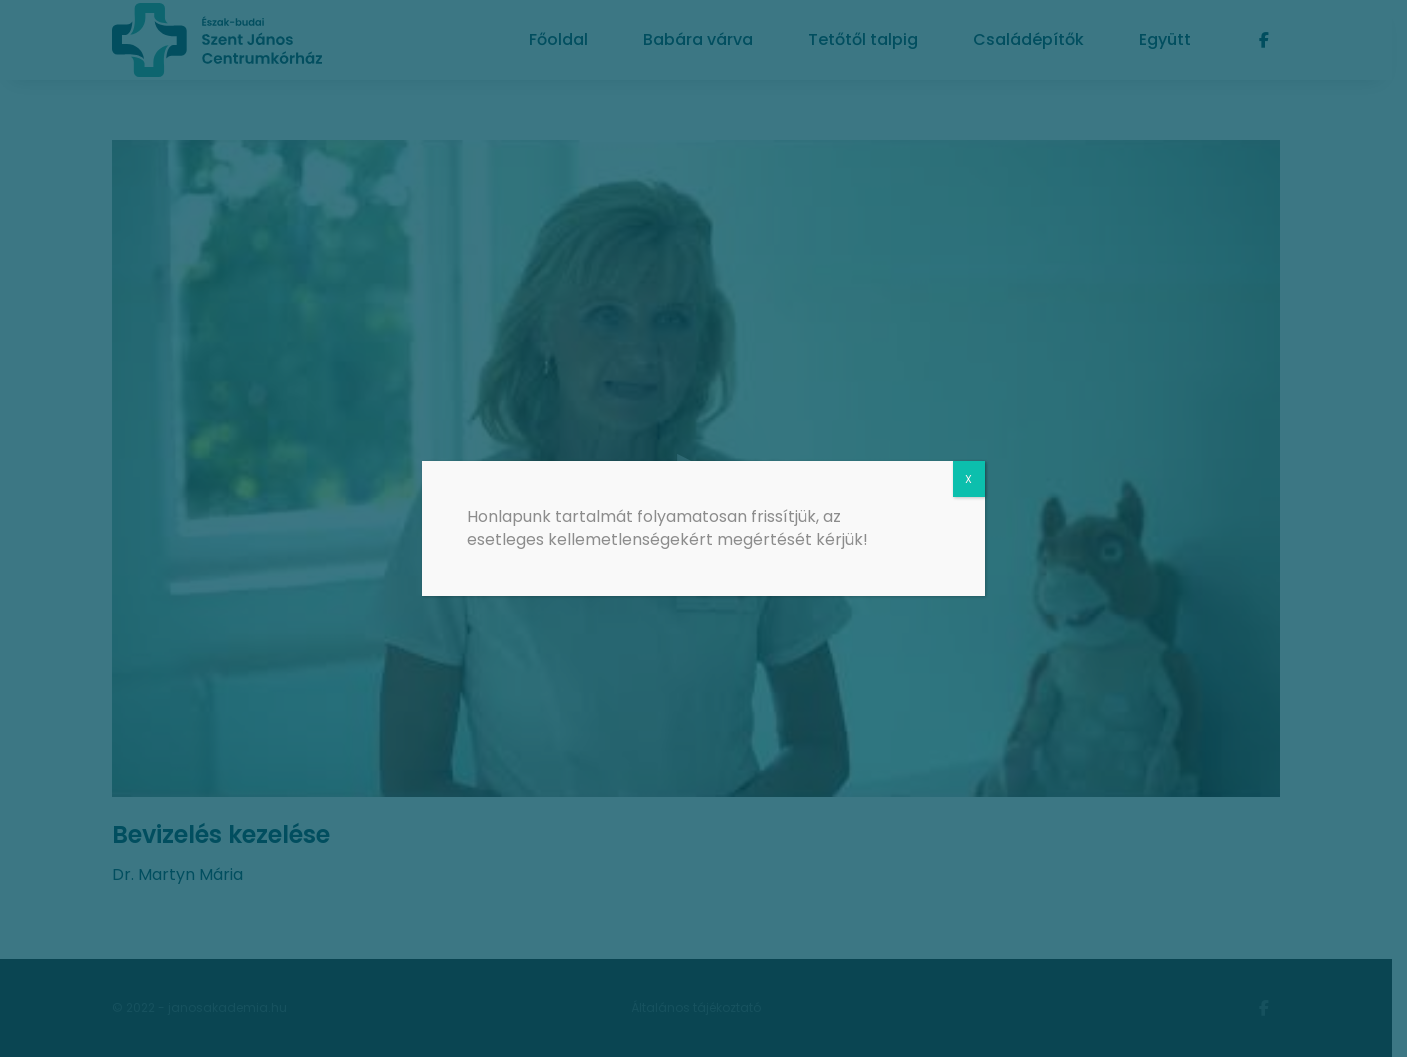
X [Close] (968, 479)
